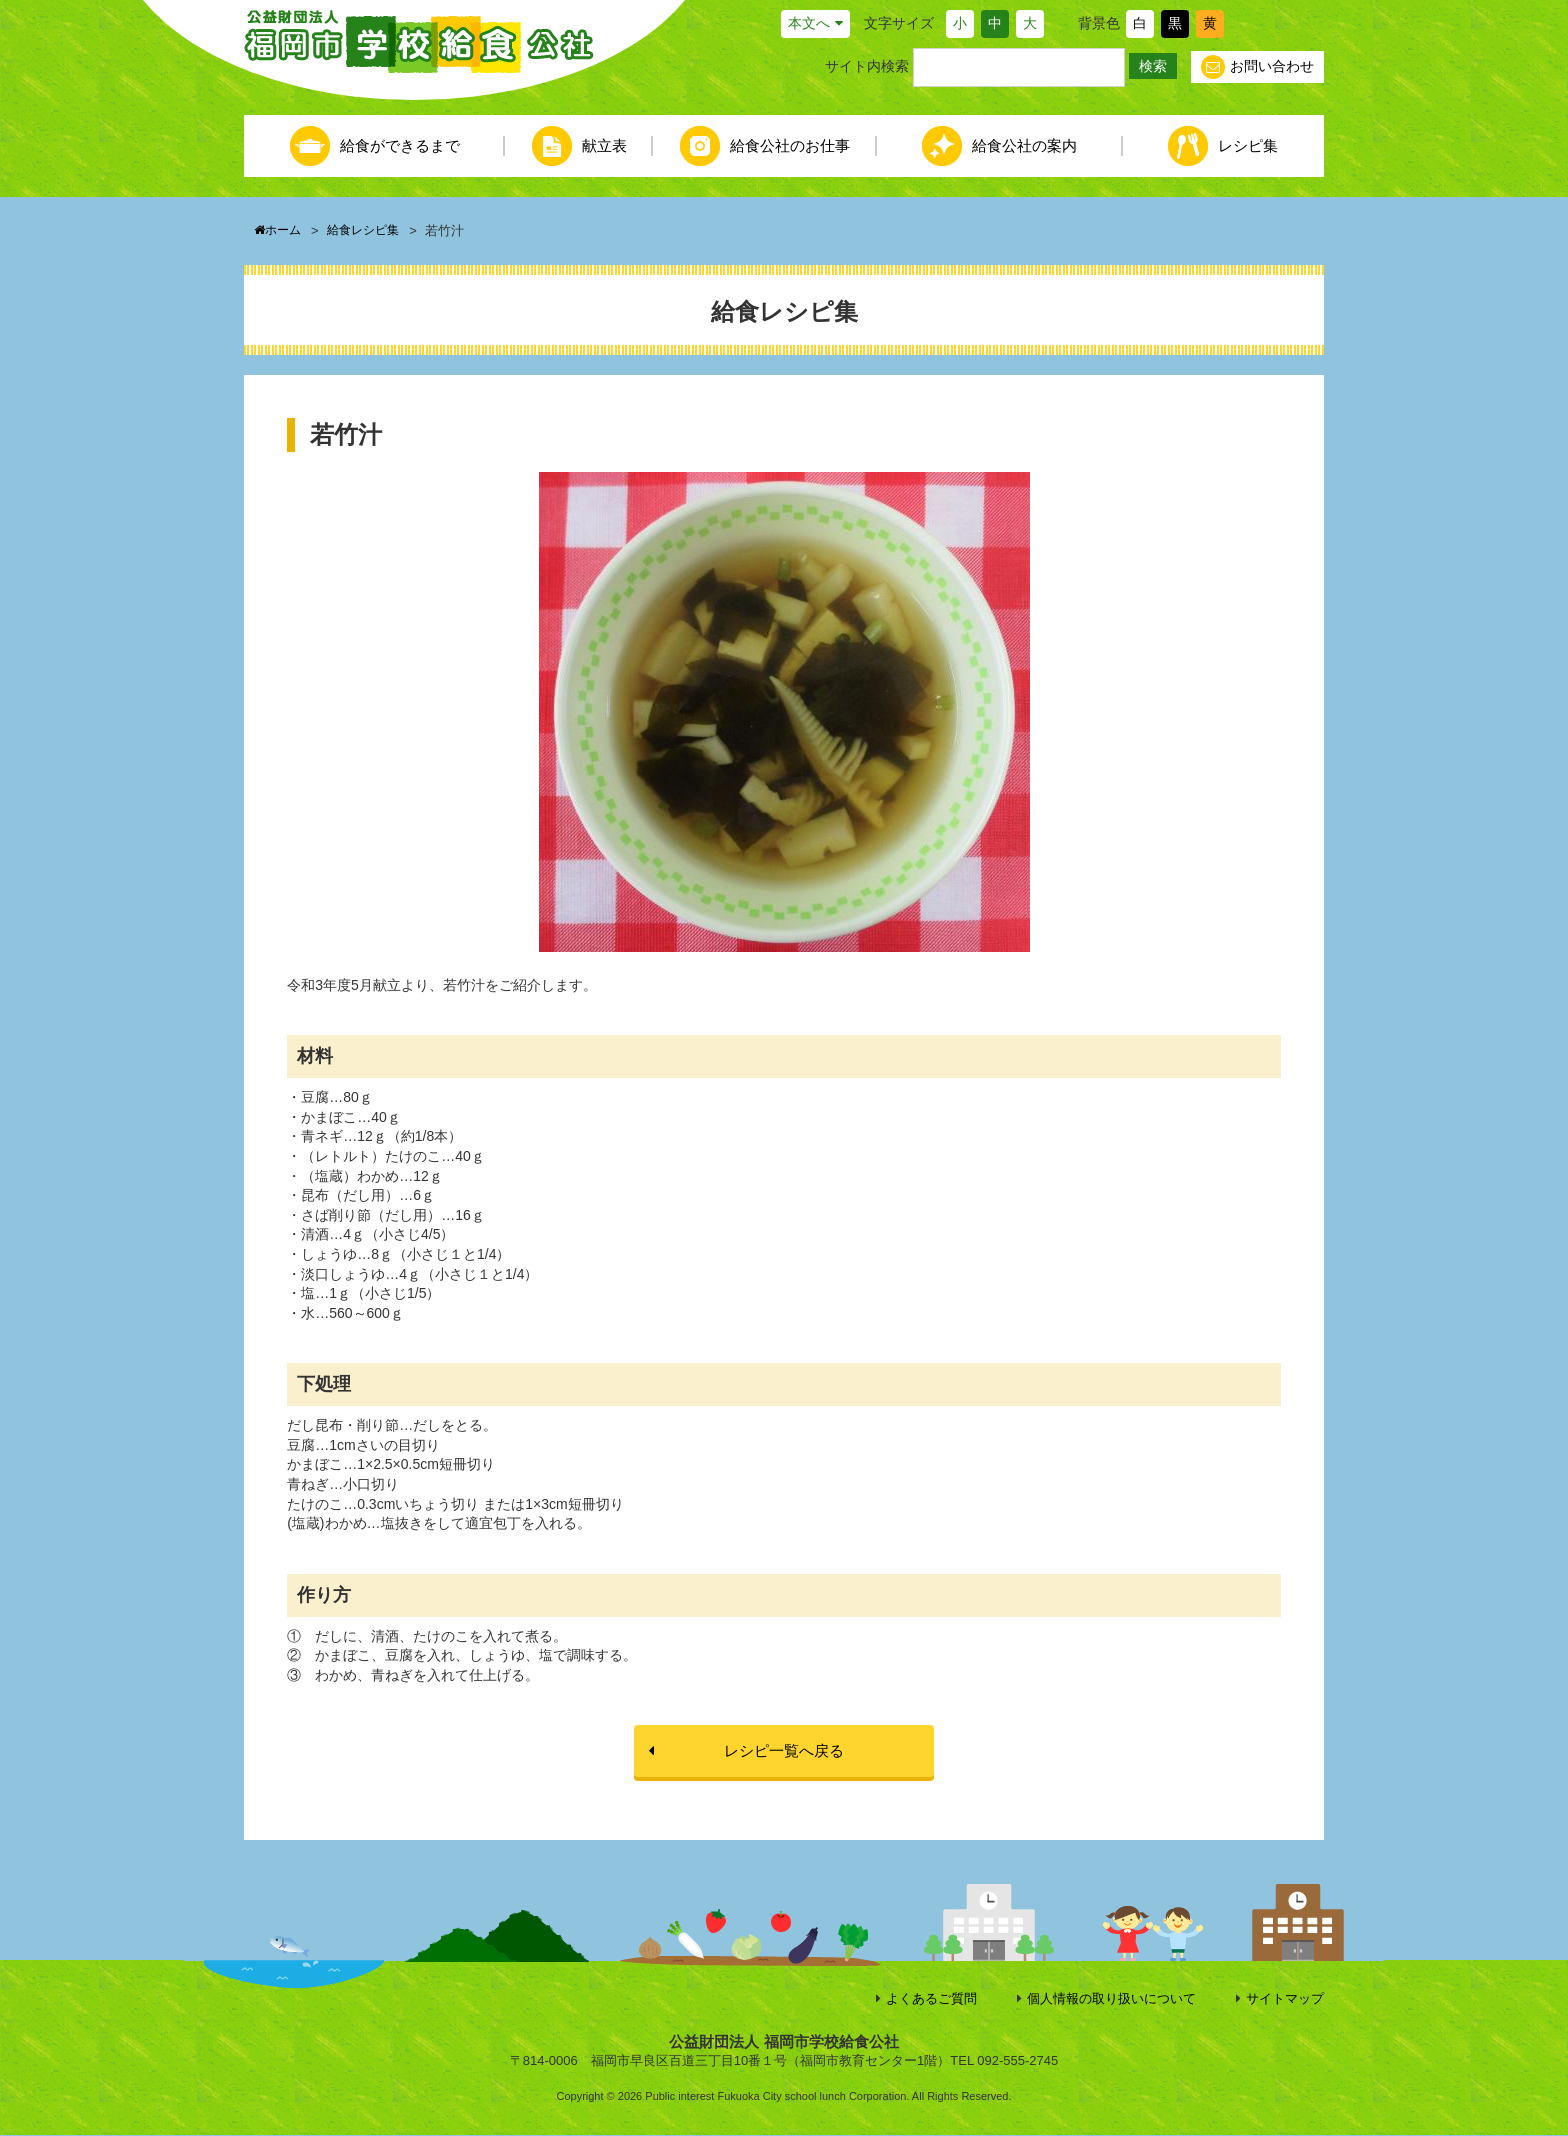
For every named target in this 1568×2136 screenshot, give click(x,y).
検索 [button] (1153, 66)
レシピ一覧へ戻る (784, 1750)
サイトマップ (1285, 1999)
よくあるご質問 (931, 1999)
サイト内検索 (867, 66)
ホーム (279, 230)
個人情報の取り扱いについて (1111, 1999)
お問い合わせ (1257, 67)
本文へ (809, 23)
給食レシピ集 (370, 230)
